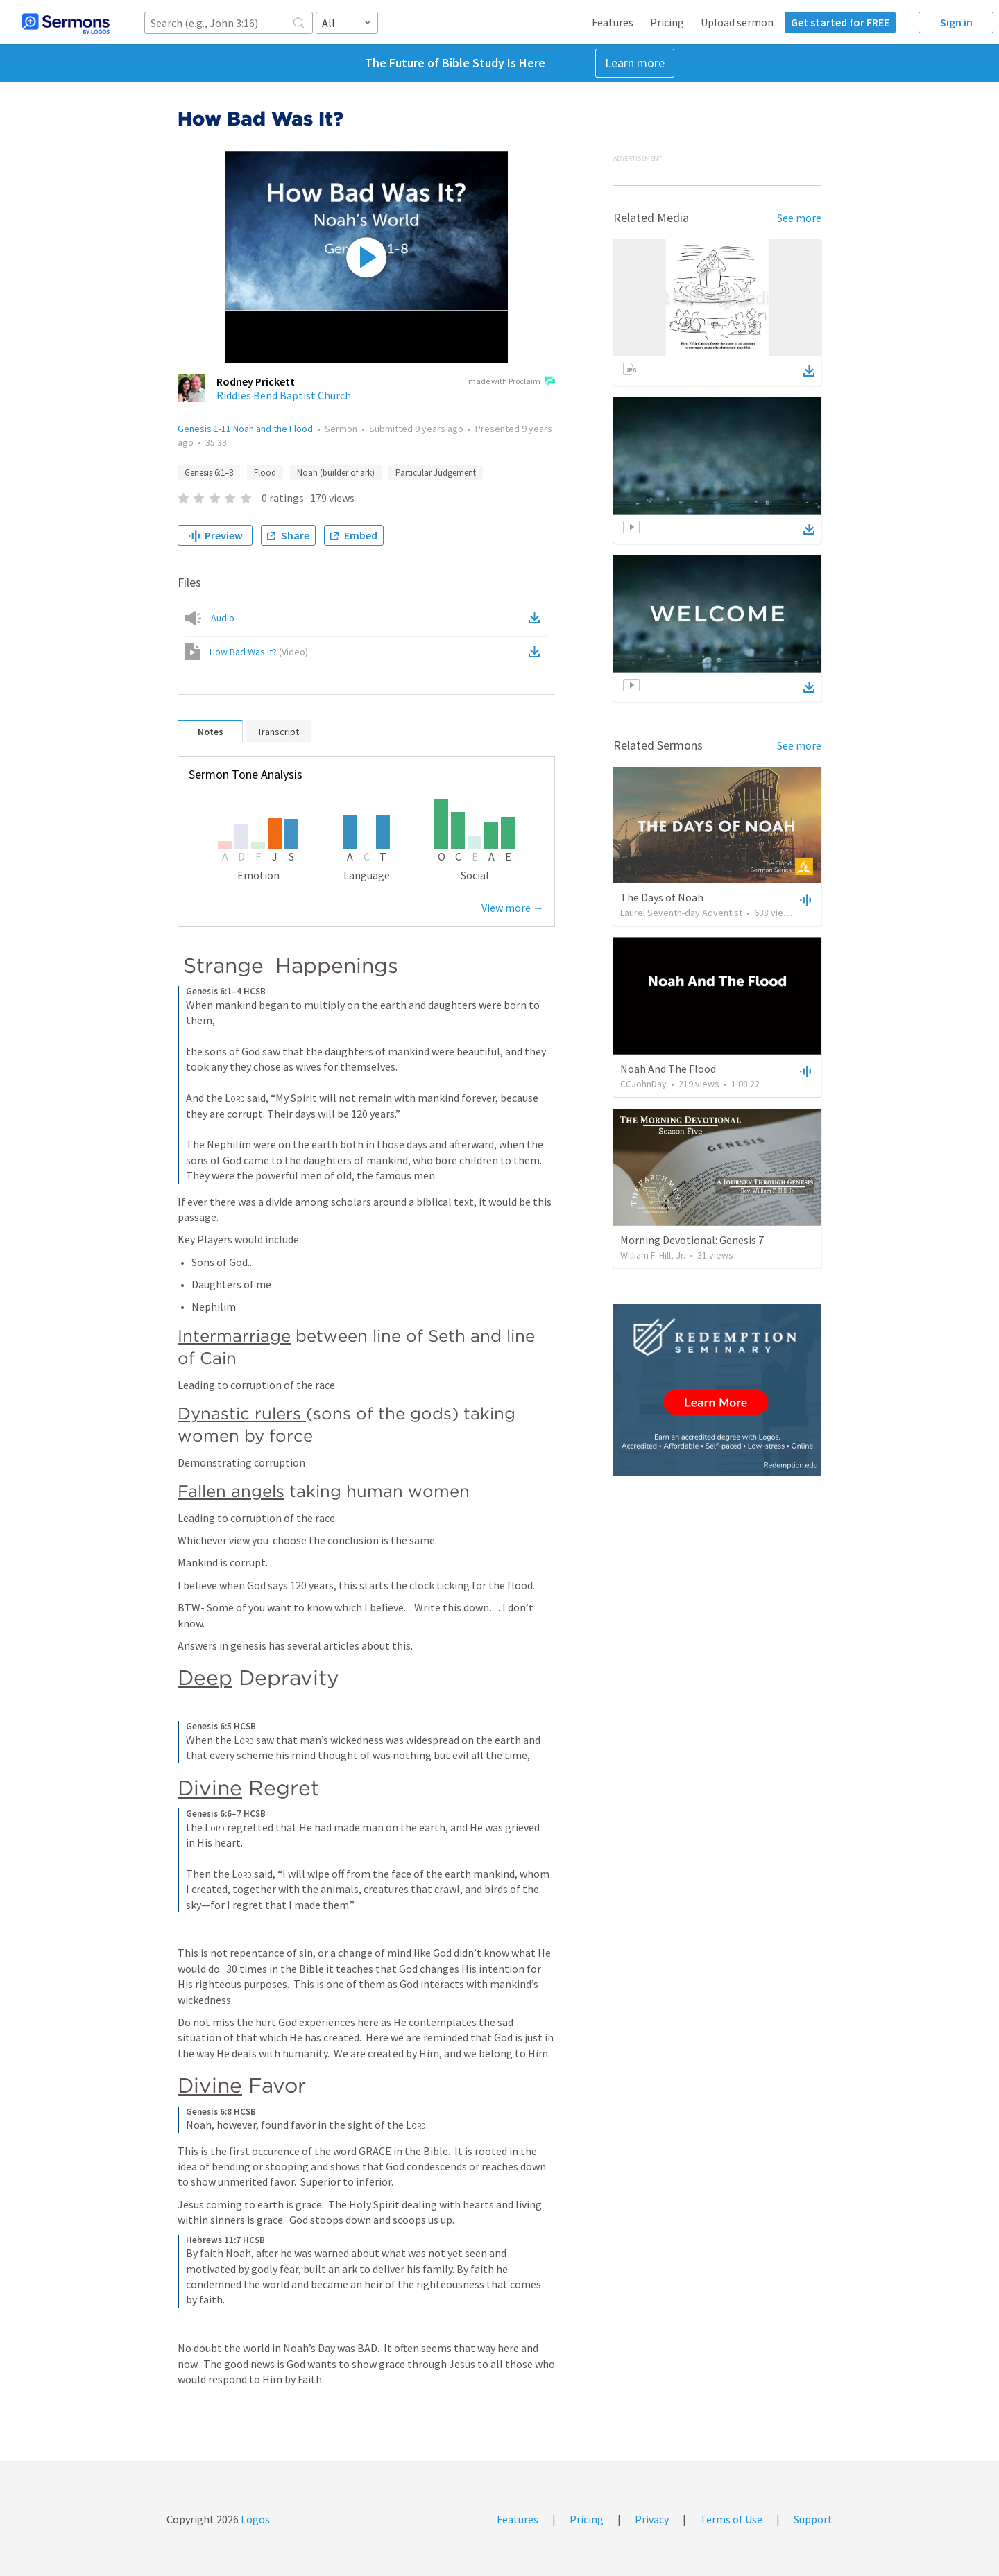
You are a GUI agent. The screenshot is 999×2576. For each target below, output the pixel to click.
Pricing (667, 22)
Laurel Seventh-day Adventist (681, 912)
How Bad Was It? (259, 652)
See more (799, 218)
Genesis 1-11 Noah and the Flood (245, 428)
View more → (512, 908)
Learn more (635, 63)
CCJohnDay (643, 1084)
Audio (222, 618)
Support (813, 2519)
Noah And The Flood (668, 1068)
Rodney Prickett (255, 381)
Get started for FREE (840, 22)
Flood (265, 472)
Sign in (956, 22)
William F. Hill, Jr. (652, 1255)
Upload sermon (737, 22)
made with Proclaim (511, 382)
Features (612, 22)
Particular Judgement (435, 472)
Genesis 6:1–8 (209, 472)
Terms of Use (731, 2519)
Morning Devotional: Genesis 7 (692, 1240)
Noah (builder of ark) (336, 472)
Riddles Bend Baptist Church (283, 395)
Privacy (652, 2519)
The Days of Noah (661, 897)
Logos (254, 2519)
